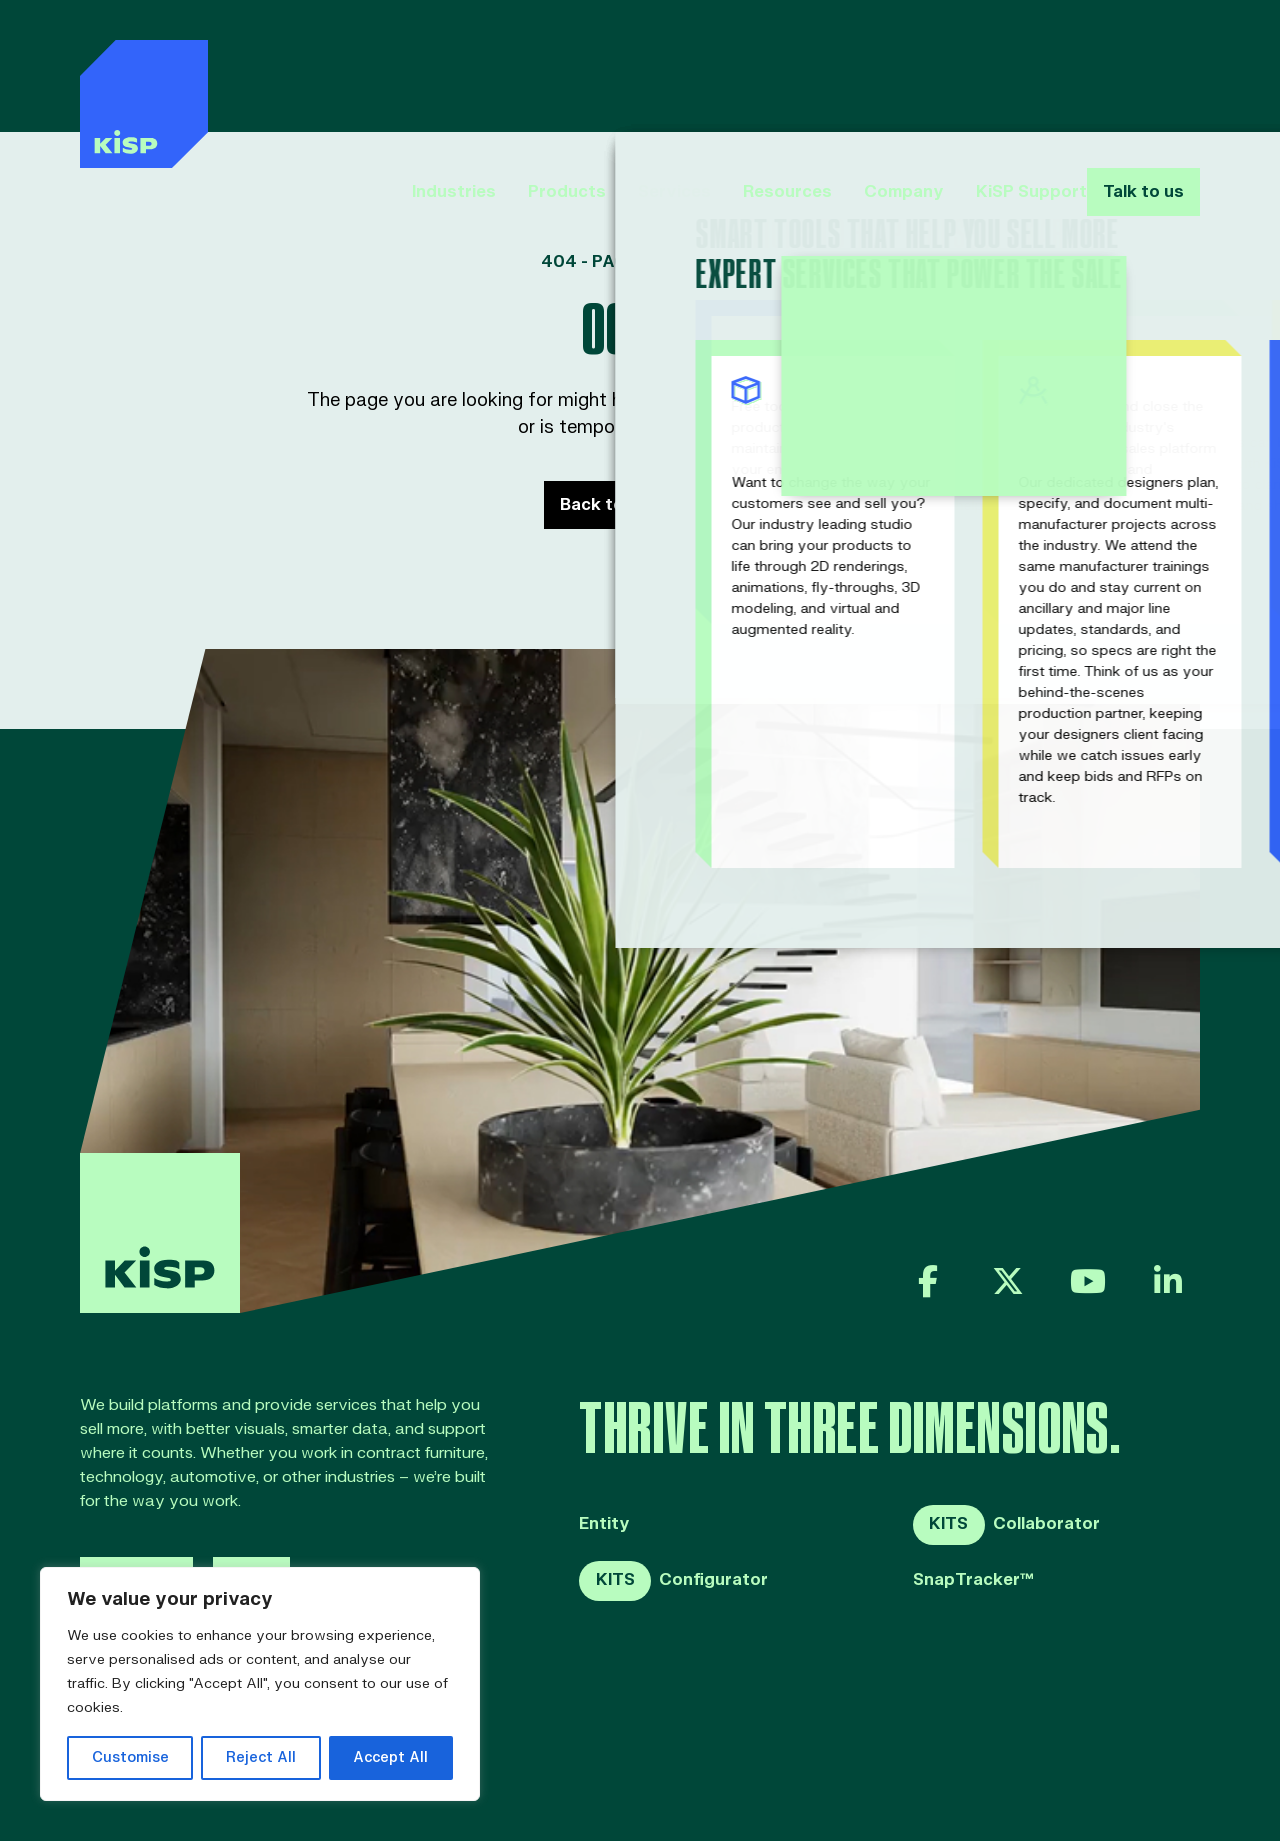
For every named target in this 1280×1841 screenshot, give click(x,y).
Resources (751, 68)
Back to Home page (640, 505)
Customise (130, 1757)
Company (868, 68)
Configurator (673, 1581)
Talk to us (1139, 68)
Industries (418, 68)
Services (638, 68)
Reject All (261, 1757)
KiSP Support (995, 68)
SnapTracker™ (973, 1580)
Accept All (390, 1757)
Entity (604, 1524)
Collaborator (1006, 1525)
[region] (260, 1684)
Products (531, 68)
